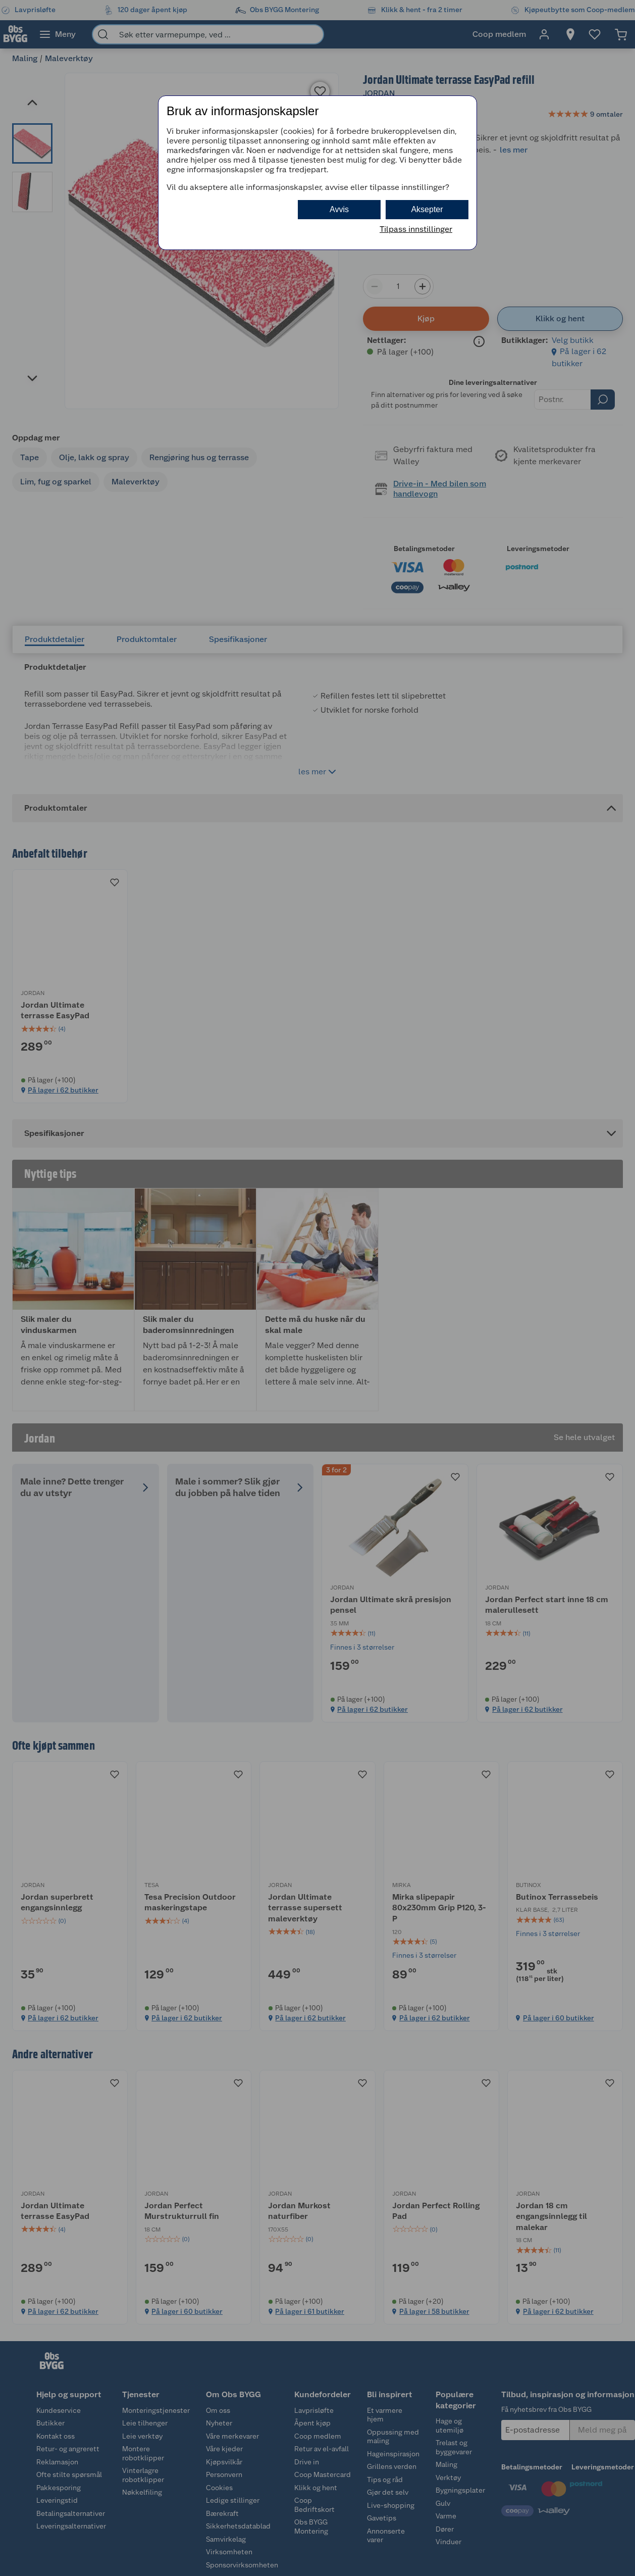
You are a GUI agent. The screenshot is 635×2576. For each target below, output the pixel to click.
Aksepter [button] (427, 209)
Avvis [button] (339, 209)
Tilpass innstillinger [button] (416, 229)
